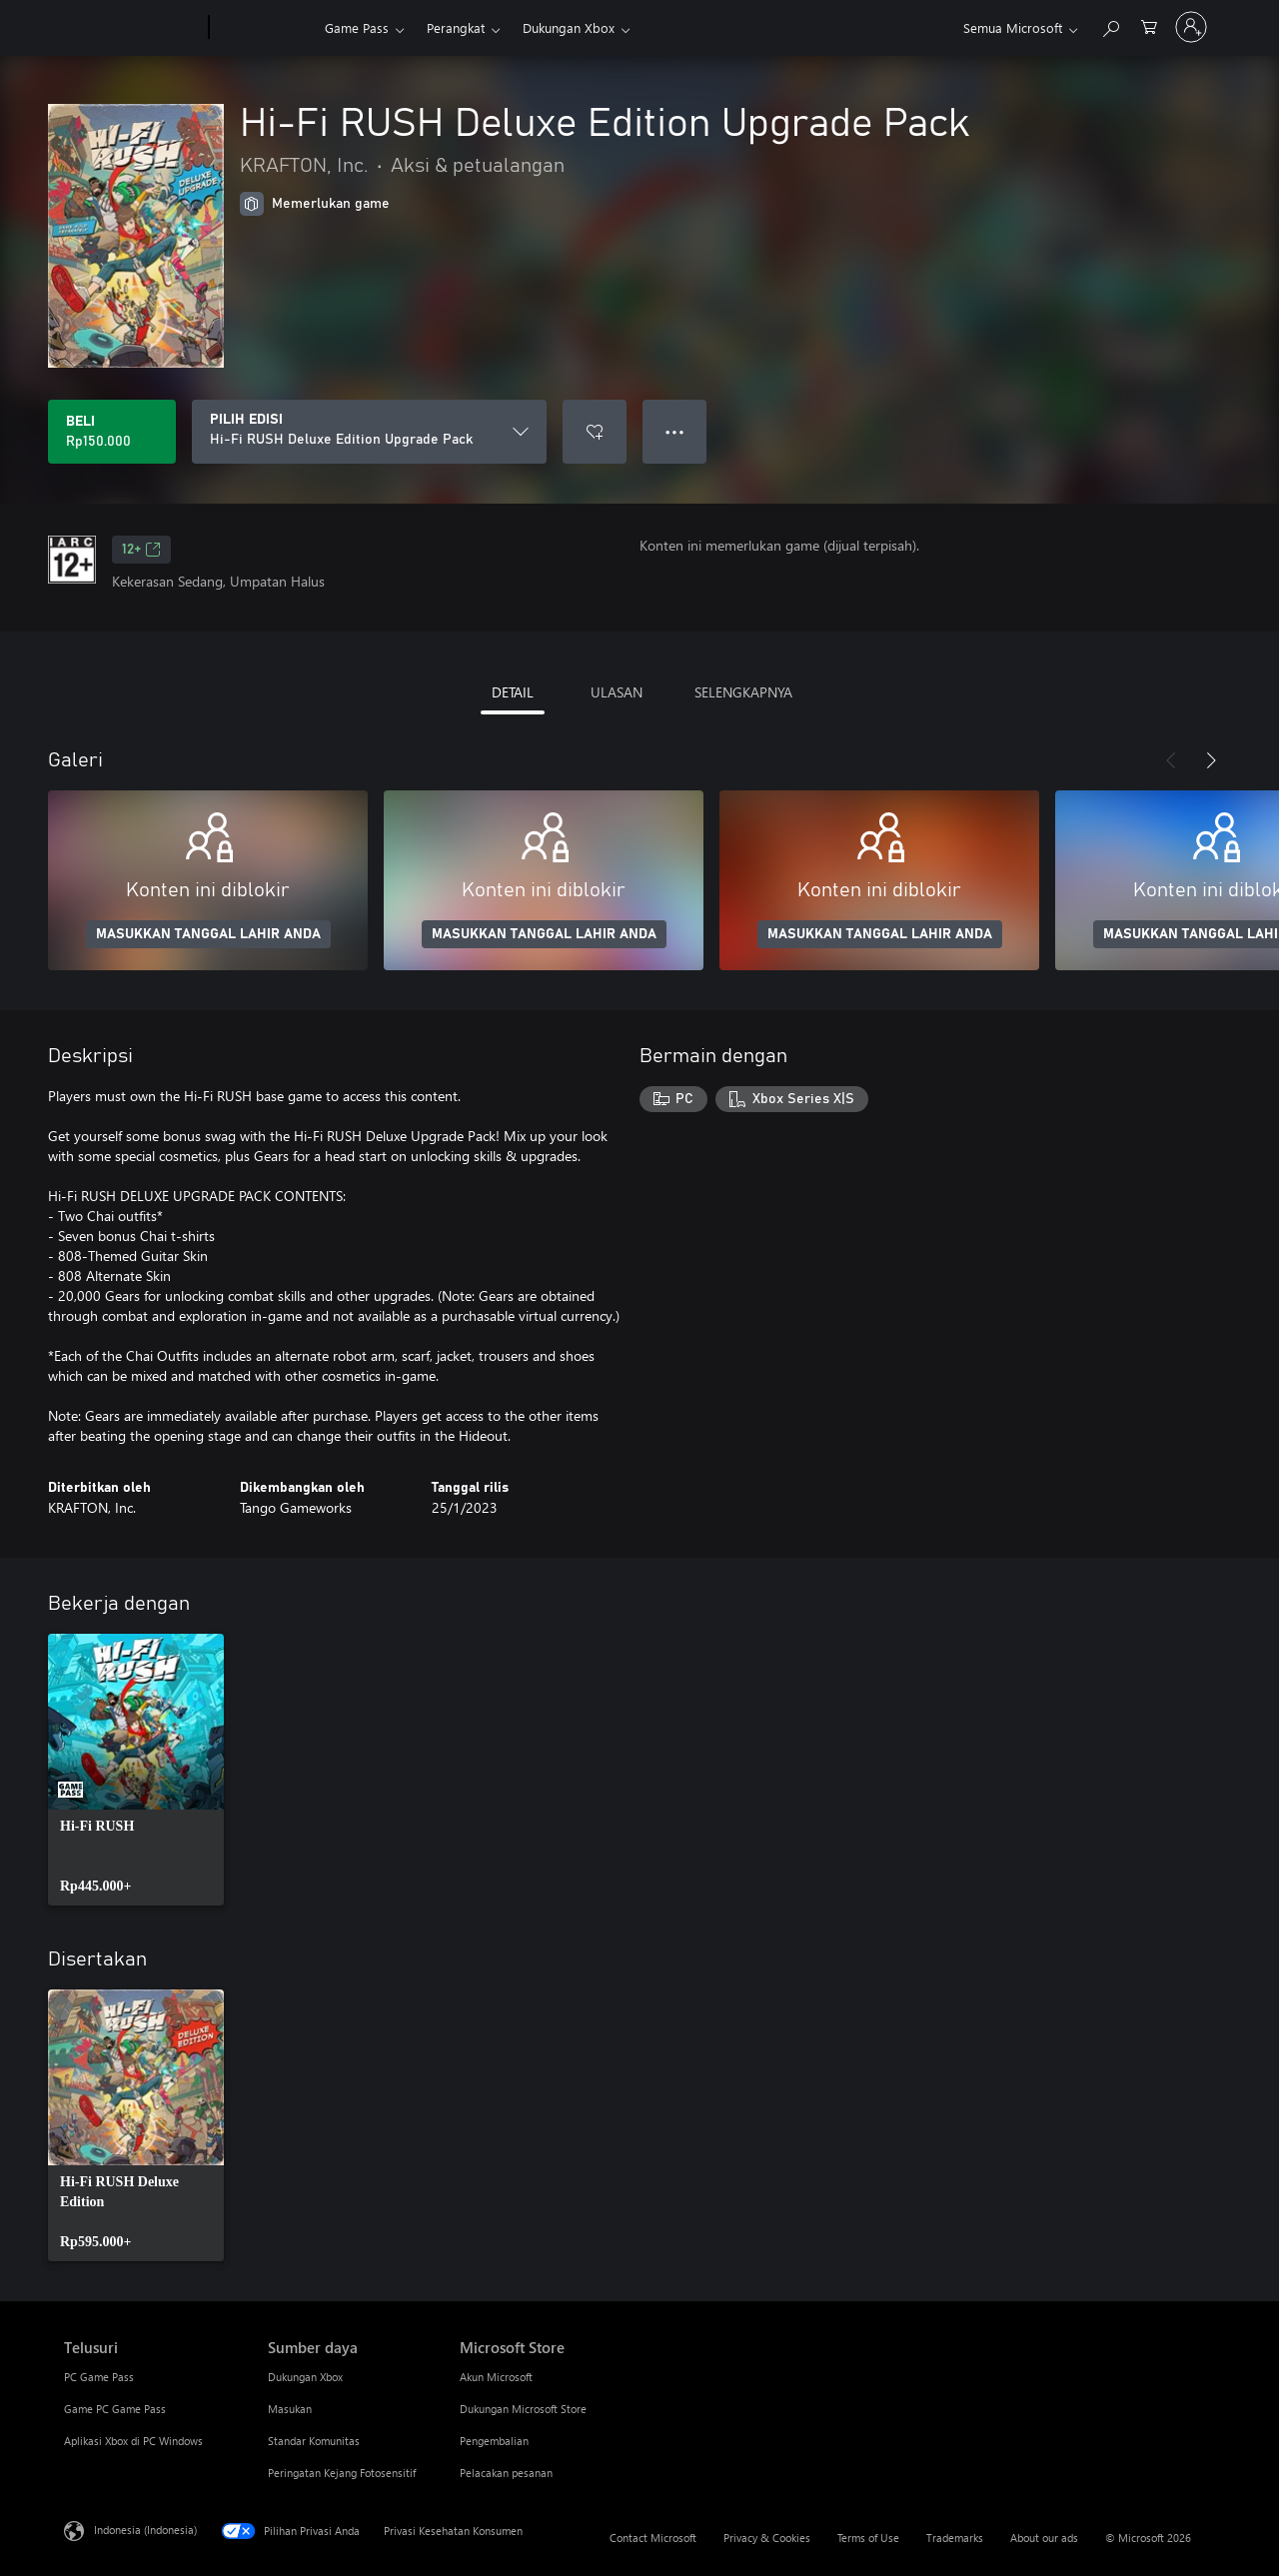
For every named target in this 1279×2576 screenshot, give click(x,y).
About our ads (1044, 2537)
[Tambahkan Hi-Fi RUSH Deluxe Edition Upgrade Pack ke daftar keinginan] (595, 432)
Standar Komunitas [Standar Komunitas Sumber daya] (314, 2440)
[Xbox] (264, 28)
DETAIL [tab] (513, 691)
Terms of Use (868, 2537)
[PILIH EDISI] (369, 432)
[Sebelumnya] (1171, 760)
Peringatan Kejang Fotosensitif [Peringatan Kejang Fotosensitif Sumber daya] (342, 2472)
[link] (136, 1770)
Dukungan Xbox (569, 27)
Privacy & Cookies (766, 2537)
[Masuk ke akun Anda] (1191, 27)
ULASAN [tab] (616, 691)
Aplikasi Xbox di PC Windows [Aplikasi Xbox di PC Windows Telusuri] (133, 2440)
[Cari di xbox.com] (1110, 25)
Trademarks (954, 2537)
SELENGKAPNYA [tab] (743, 691)
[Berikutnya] (1211, 760)
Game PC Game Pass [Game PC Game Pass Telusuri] (115, 2408)
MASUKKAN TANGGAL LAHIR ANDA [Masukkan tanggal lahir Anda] (208, 934)
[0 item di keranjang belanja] (1149, 25)
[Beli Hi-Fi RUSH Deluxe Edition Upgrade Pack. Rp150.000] (112, 432)
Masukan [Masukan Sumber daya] (290, 2408)
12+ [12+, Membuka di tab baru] (141, 550)
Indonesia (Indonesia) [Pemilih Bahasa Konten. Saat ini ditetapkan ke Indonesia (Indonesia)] (145, 2529)
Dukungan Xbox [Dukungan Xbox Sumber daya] (305, 2376)
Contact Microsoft (653, 2537)
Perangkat (456, 27)
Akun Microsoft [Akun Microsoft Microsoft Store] (496, 2376)
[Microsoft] (132, 28)
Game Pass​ (357, 27)
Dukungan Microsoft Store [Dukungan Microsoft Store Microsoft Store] (523, 2408)
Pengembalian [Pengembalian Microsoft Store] (494, 2440)
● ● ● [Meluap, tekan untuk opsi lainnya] (674, 431)
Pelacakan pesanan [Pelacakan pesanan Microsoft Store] (506, 2472)
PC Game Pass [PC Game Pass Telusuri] (99, 2376)
